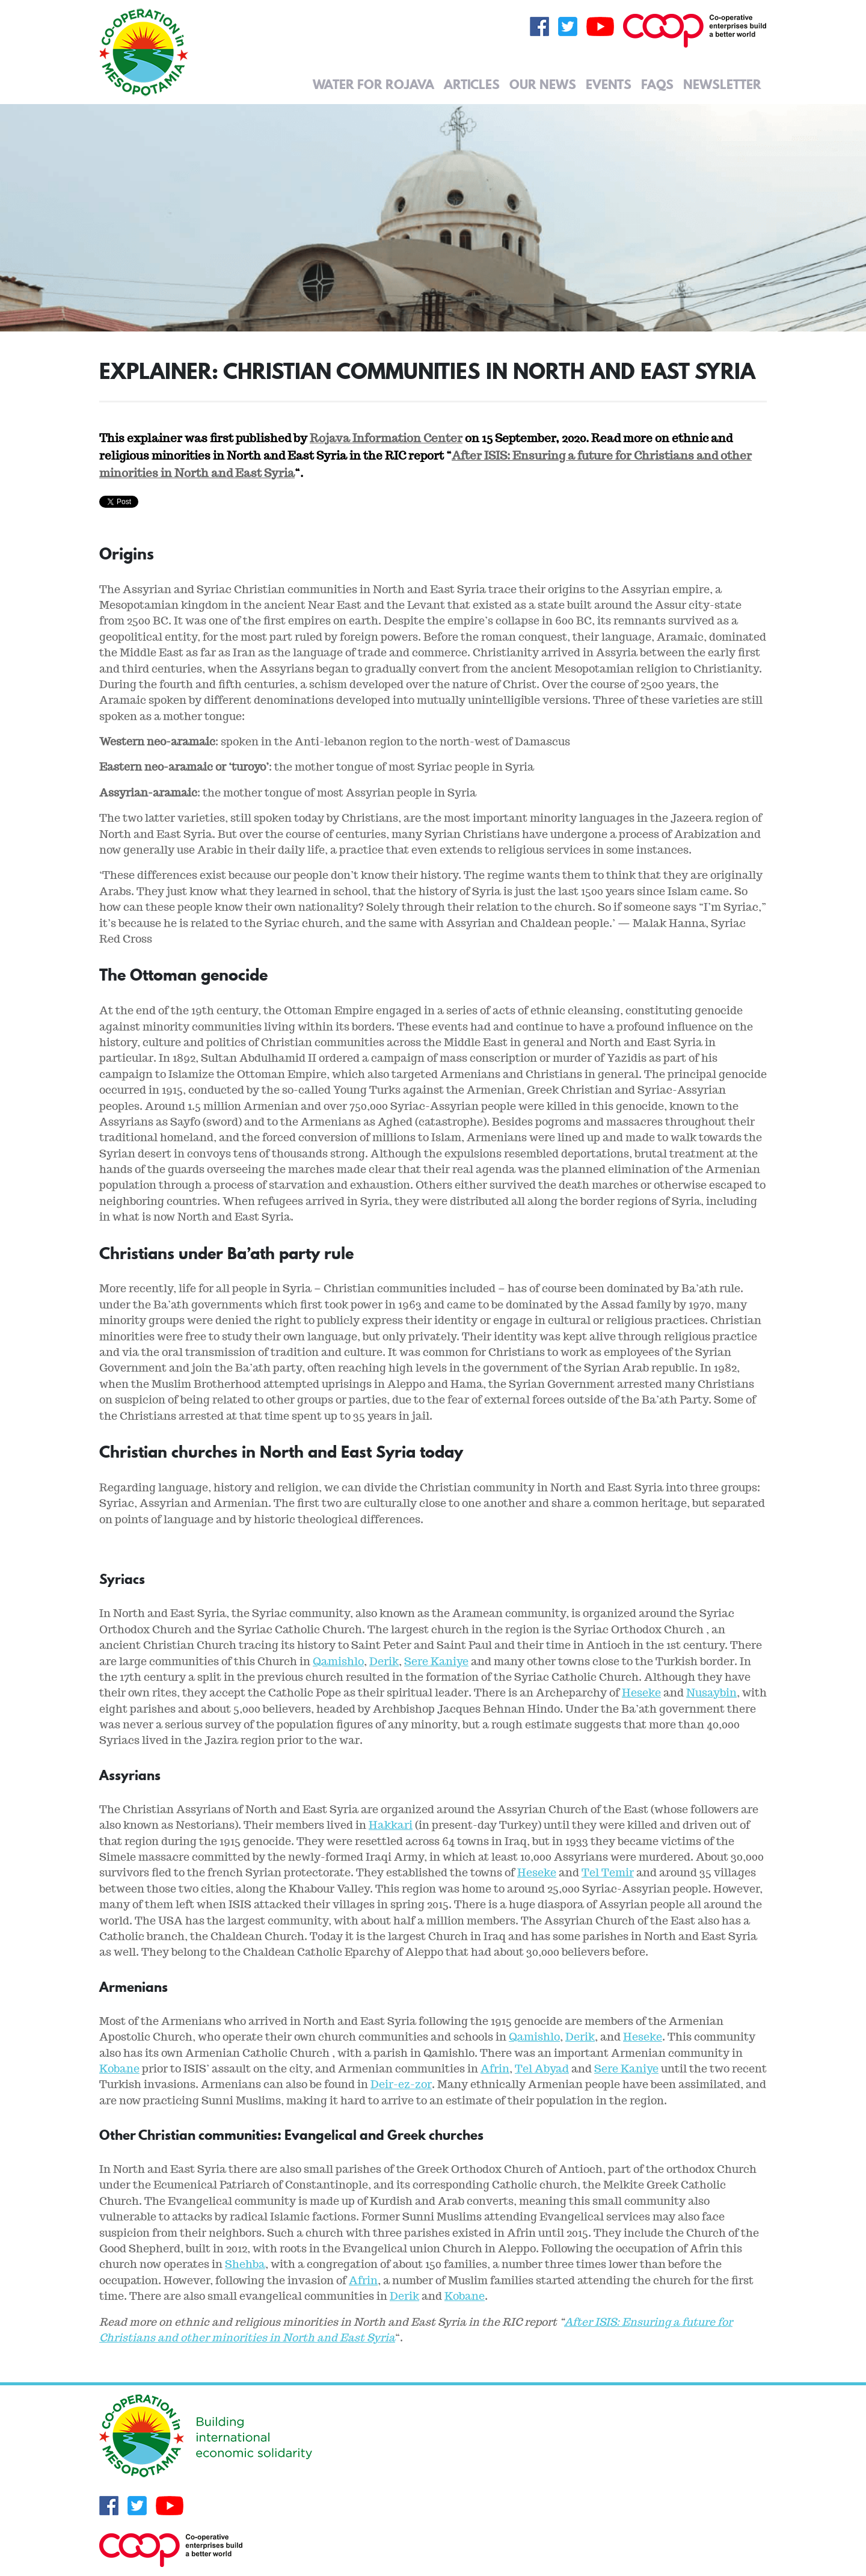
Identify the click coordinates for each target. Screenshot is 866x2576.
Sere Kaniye (436, 1661)
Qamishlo (338, 1661)
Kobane (119, 2068)
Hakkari (391, 1825)
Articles (472, 84)
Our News (542, 84)
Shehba (245, 2264)
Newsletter (722, 84)
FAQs (657, 84)
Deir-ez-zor (401, 2084)
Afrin (495, 2068)
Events (608, 84)
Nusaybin (711, 1692)
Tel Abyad (542, 2068)
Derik (384, 1661)
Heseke (641, 1692)
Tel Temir (608, 1872)
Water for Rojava (373, 84)
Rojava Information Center (386, 438)
